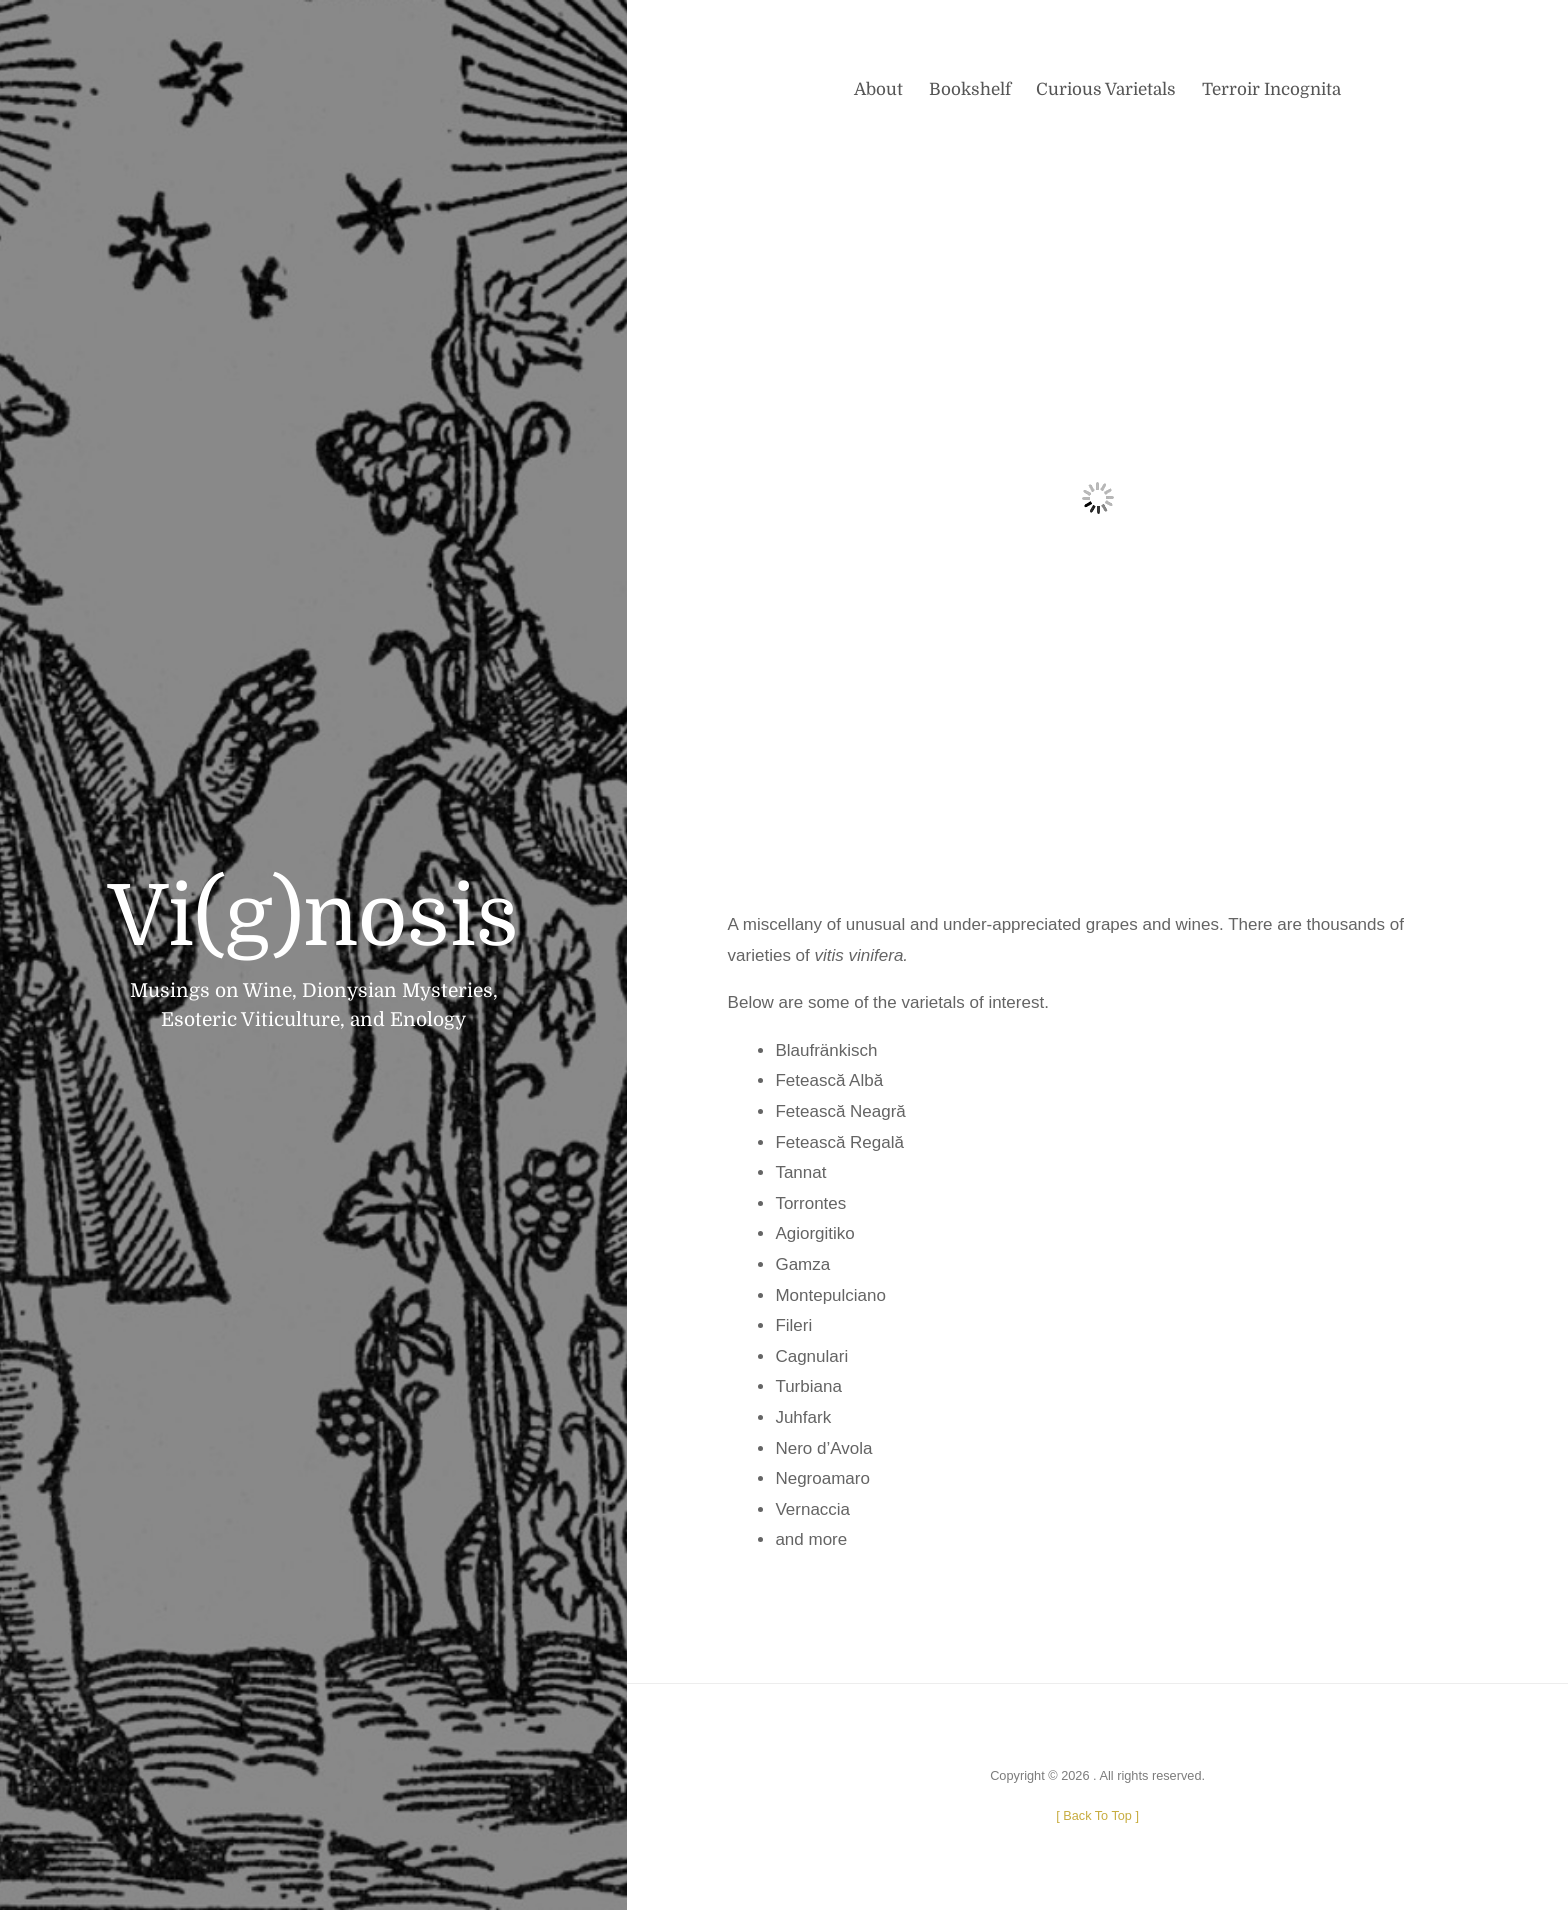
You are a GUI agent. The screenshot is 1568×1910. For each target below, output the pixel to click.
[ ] (1097, 1815)
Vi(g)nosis (313, 917)
